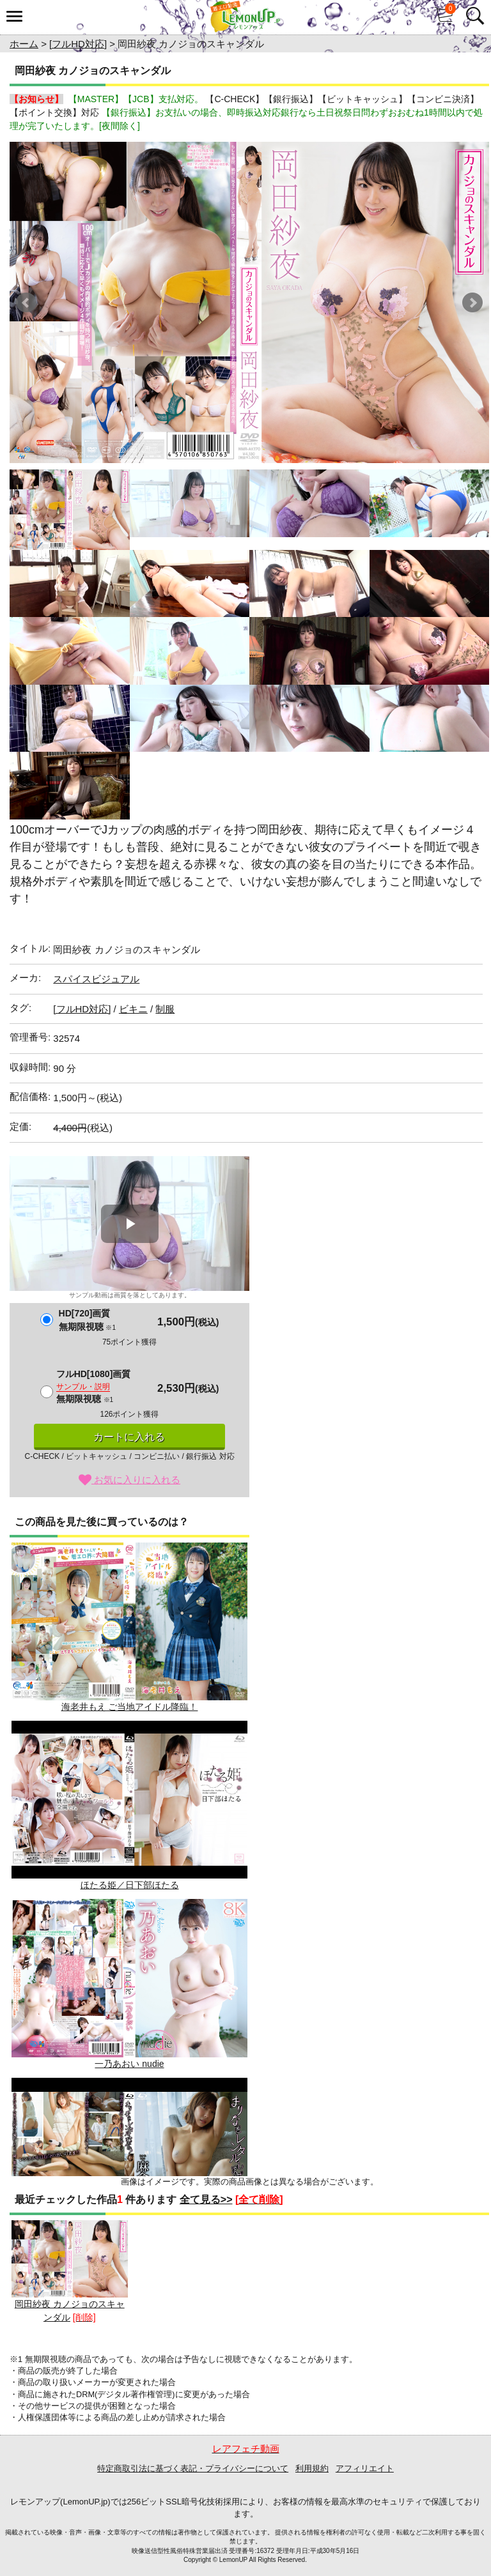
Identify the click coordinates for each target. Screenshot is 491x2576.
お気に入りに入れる (129, 1479)
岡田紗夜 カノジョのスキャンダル (70, 2271)
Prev (26, 303)
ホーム (24, 43)
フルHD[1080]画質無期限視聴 (93, 1386)
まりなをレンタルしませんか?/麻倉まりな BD (129, 2162)
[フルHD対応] (78, 43)
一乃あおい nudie (129, 1983)
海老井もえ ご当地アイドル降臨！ (129, 1627)
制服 (165, 1008)
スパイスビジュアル (96, 978)
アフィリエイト (365, 2468)
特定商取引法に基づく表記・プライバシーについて (192, 2468)
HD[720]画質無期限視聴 (87, 1320)
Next (472, 303)
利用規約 (312, 2468)
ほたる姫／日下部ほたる (129, 1805)
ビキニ (133, 1008)
